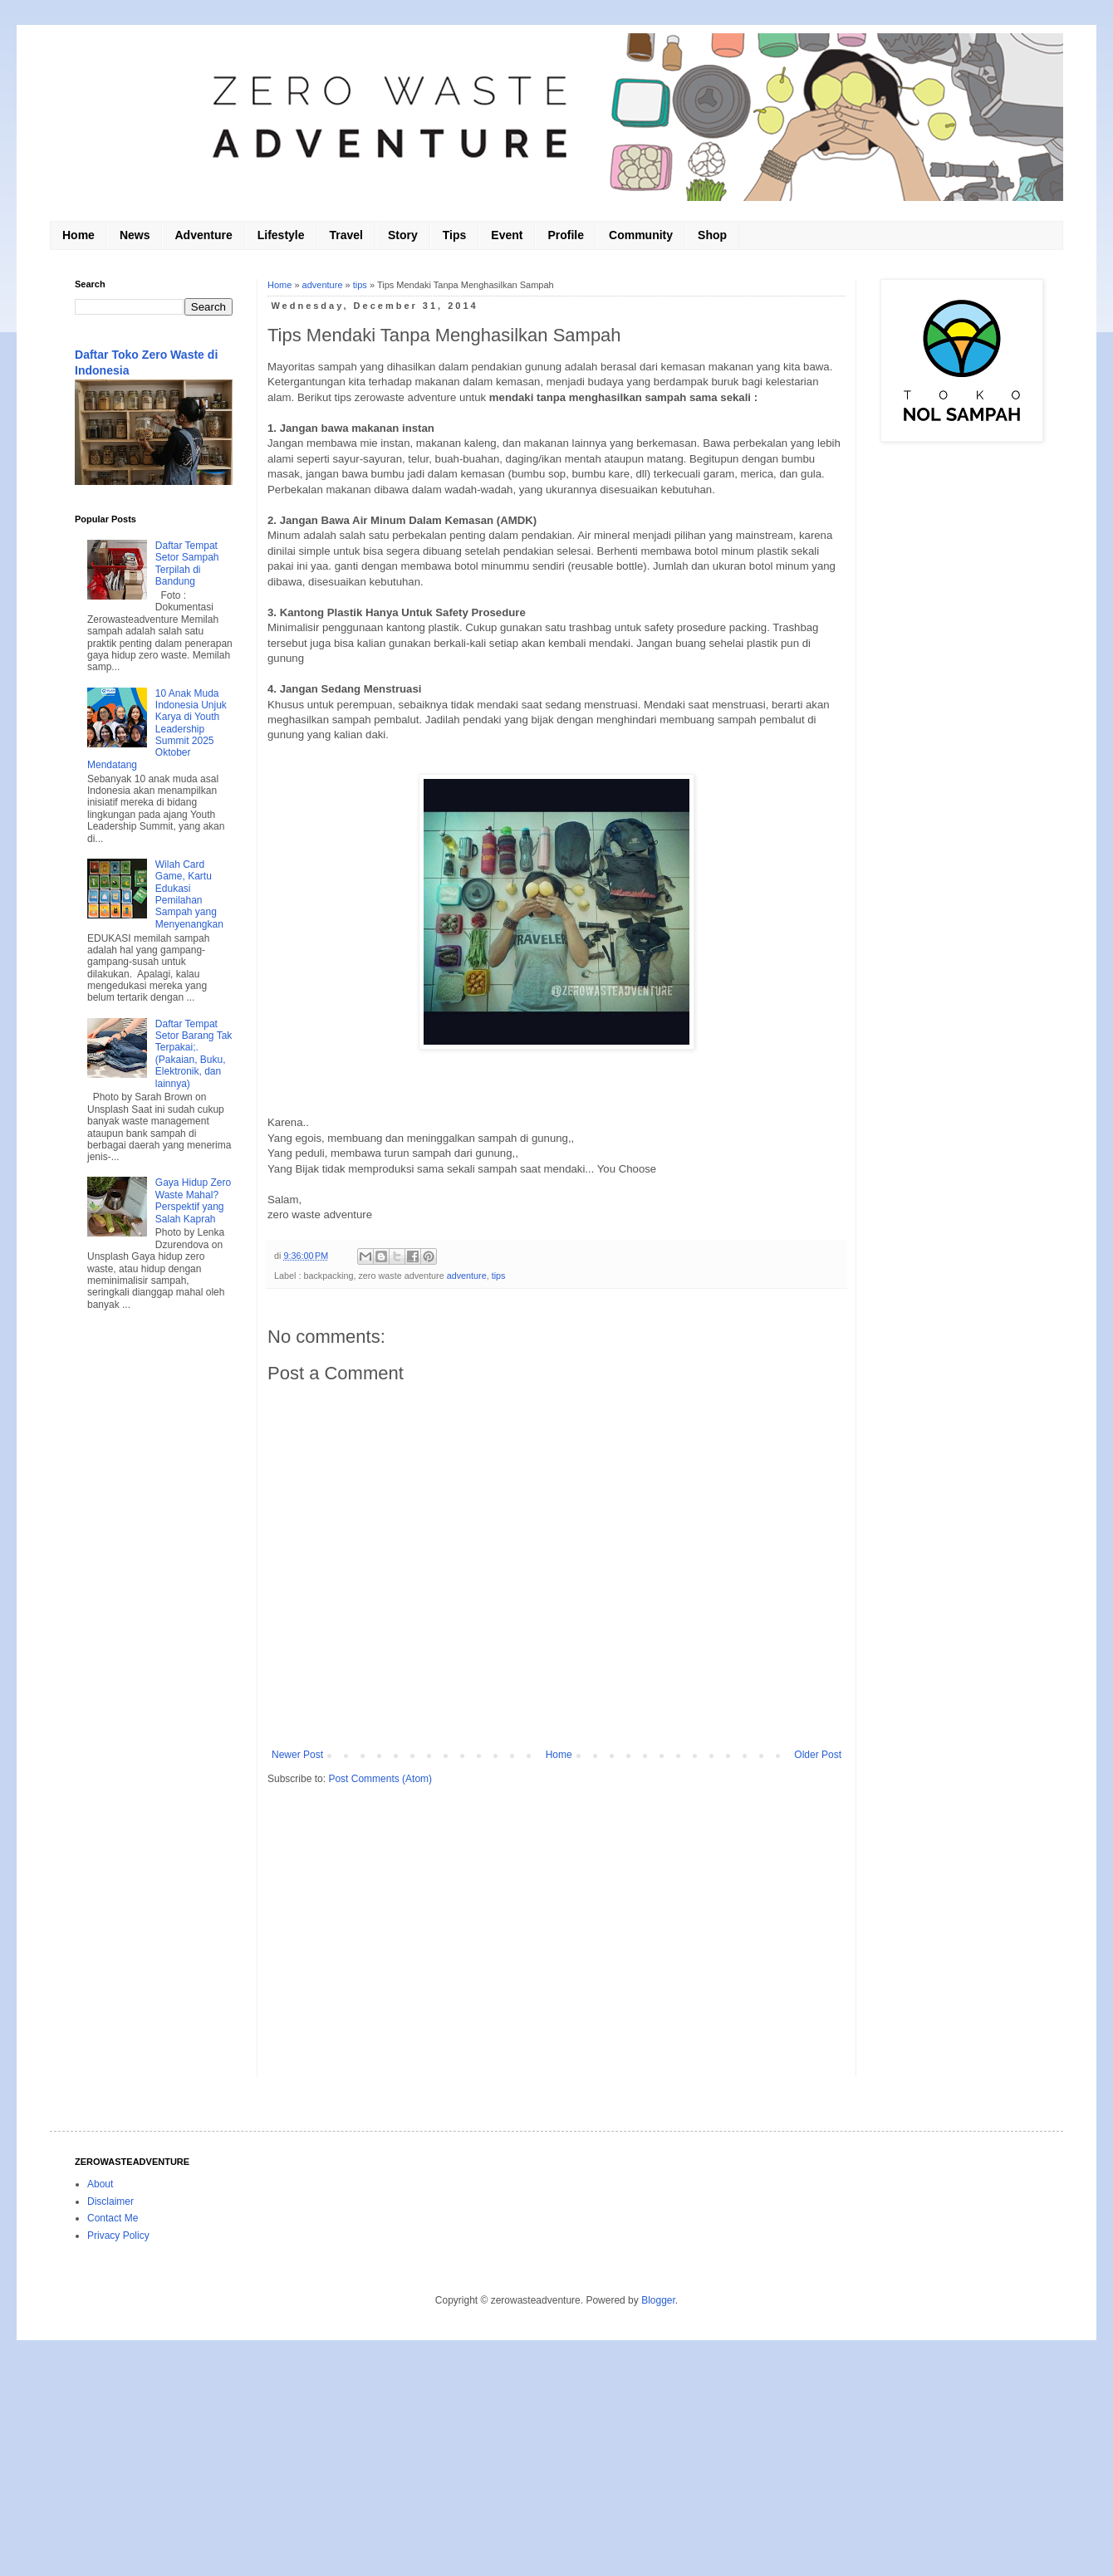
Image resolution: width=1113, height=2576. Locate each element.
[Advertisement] (154, 1592)
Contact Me (112, 2218)
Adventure (203, 235)
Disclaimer (110, 2201)
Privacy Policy (118, 2235)
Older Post (817, 1755)
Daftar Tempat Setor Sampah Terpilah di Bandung (187, 563)
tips (360, 285)
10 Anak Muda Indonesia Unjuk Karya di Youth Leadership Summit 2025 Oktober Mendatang (157, 729)
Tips (455, 235)
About (100, 2184)
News (135, 235)
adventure (322, 285)
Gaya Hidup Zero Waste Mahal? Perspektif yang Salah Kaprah (193, 1200)
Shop (712, 235)
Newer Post (297, 1755)
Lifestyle (281, 235)
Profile (565, 235)
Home (78, 235)
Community (641, 235)
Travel (346, 235)
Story (403, 235)
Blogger (658, 2300)
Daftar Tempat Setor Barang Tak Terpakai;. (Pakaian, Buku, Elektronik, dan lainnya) (194, 1054)
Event (506, 235)
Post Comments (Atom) (380, 1779)
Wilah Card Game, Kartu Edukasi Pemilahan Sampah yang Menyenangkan (189, 894)
